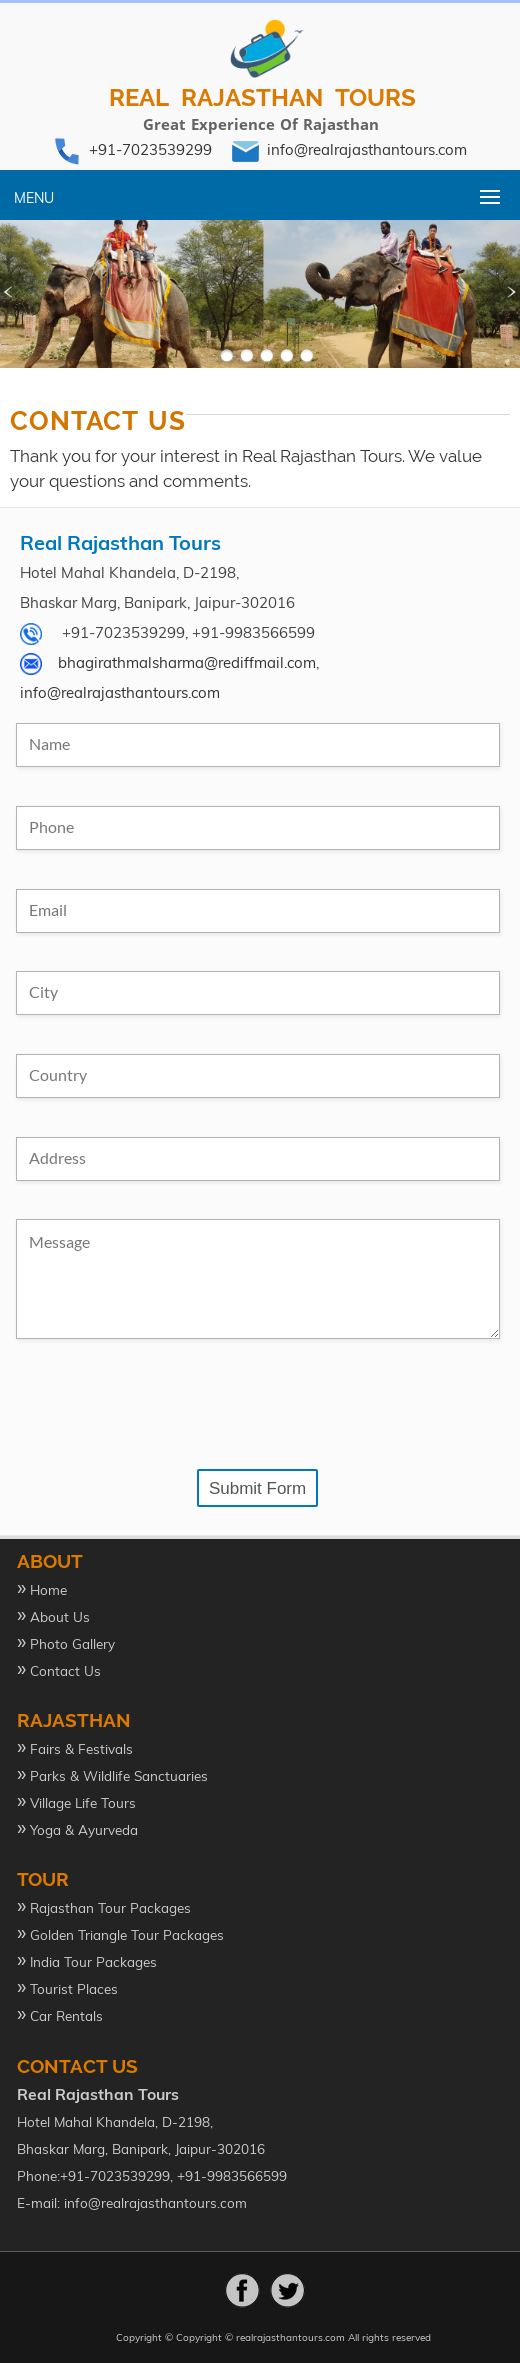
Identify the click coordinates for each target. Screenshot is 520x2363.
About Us (60, 1616)
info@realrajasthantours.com (367, 149)
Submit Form (257, 1488)
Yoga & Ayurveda (84, 1829)
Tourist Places (74, 1988)
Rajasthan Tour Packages (110, 1907)
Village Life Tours (83, 1802)
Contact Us (65, 1670)
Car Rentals (66, 2015)
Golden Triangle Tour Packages (127, 1934)
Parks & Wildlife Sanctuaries (119, 1775)
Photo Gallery (72, 1643)
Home (48, 1589)
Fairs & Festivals (81, 1748)
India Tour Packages (93, 1961)
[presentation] (168, 1405)
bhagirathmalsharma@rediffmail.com (187, 662)
